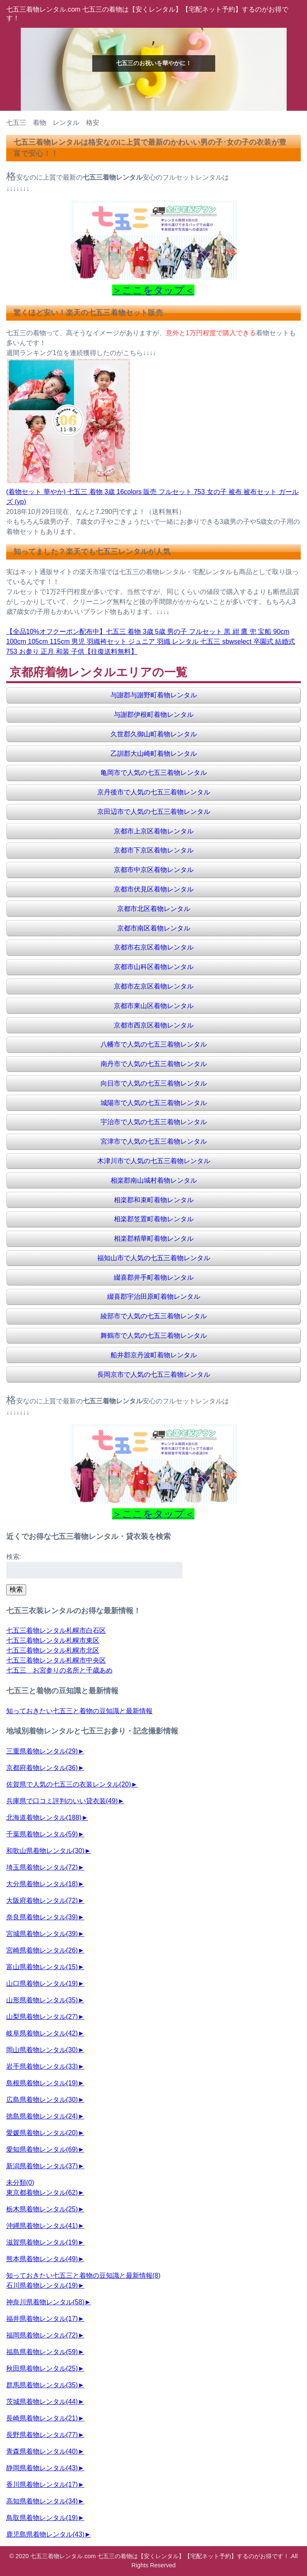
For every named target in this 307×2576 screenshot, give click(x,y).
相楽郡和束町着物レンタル (154, 1199)
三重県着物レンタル (42, 1751)
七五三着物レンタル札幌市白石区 (56, 1630)
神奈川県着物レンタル (45, 2302)
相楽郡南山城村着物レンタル (154, 1180)
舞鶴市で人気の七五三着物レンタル (154, 1335)
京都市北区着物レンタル (153, 908)
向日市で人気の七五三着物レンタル (154, 1083)
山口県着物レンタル (42, 1983)
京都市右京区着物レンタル (154, 947)
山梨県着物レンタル (42, 2016)
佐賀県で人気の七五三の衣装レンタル (68, 1784)
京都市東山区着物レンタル (154, 1005)
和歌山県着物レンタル (45, 1850)
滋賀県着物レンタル (42, 2242)
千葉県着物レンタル (42, 1834)
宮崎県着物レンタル (42, 1950)
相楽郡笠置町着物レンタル (154, 1218)
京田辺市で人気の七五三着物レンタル (153, 811)
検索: (13, 1556)
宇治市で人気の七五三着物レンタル (154, 1121)
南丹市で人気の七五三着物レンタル (154, 1063)
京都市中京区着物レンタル (154, 869)
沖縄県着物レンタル (42, 2225)
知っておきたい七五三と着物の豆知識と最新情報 (79, 1710)
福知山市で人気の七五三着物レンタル (153, 1257)
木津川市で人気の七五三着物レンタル (153, 1160)
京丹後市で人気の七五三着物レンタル (153, 792)
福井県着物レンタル (42, 2318)
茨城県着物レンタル (42, 2401)
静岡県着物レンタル (42, 2467)
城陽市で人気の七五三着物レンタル (154, 1102)
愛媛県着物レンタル (42, 2132)
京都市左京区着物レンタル (154, 986)
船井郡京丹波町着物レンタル (154, 1355)
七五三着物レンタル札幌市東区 (52, 1640)
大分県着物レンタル (42, 1883)
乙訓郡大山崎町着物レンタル (154, 753)
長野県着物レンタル (42, 2434)
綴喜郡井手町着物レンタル (154, 1277)
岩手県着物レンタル (42, 2066)
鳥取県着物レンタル (42, 2517)
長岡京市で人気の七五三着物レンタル (153, 1374)
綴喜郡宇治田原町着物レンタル (153, 1296)
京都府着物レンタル (42, 1767)
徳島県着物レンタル (42, 2116)
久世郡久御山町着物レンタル (154, 734)
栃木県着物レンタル (42, 2209)
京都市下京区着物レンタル (154, 850)
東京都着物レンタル (42, 2192)
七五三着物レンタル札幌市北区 (52, 1650)
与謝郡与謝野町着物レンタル (154, 695)
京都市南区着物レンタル (153, 928)
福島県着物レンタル (42, 2351)
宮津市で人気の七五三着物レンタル (154, 1141)
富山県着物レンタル (42, 1966)
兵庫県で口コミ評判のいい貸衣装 (62, 1800)
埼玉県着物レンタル (42, 1867)
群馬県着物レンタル (42, 2385)
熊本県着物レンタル (42, 2258)
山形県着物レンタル (42, 2000)
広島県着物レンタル (42, 2099)
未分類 (20, 2182)
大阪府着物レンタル (42, 1900)
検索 (16, 1589)
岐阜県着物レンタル (42, 2033)
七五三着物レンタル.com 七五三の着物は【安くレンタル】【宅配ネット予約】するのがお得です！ (159, 2556)
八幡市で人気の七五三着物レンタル (154, 1044)
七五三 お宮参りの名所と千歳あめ (59, 1670)
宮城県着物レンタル (42, 1933)
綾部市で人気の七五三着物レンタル (154, 1316)
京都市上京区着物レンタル (154, 831)
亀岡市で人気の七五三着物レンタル (154, 772)
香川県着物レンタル (42, 2484)
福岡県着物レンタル (42, 2335)
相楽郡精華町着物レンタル (154, 1238)
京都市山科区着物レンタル (154, 966)
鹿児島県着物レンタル (45, 2534)
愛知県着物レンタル (42, 2149)
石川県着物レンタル (42, 2285)
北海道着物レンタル (43, 1817)
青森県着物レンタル (42, 2451)
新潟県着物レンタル (42, 2165)
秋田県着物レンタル (42, 2368)
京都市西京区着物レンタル (154, 1025)
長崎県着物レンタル (42, 2418)
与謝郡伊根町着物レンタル (154, 714)
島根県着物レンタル (42, 2083)
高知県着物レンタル (42, 2501)
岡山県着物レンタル (42, 2049)
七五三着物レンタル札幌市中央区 (56, 1660)
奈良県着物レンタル (42, 1917)
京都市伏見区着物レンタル (154, 889)
